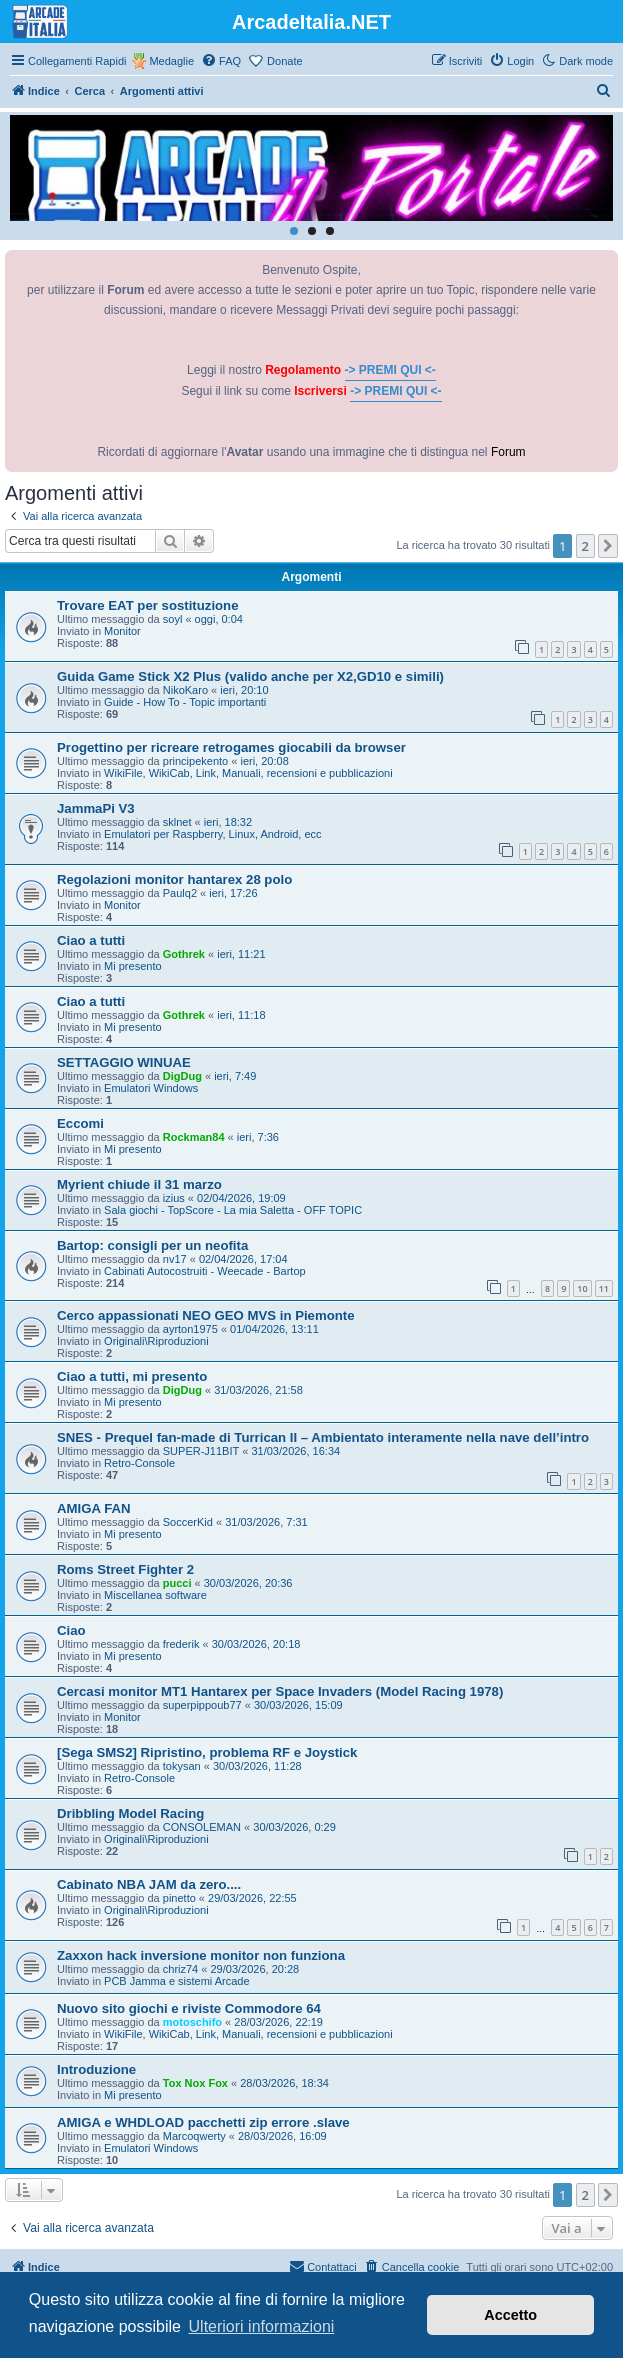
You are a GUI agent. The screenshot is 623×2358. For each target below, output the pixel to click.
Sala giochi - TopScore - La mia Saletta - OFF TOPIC (233, 1210)
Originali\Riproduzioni (156, 1341)
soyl (173, 619)
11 (604, 1288)
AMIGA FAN (94, 1508)
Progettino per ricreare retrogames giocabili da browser (231, 747)
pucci (177, 1583)
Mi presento (132, 966)
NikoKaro (185, 690)
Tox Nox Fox (195, 2083)
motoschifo (192, 2022)
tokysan (182, 1766)
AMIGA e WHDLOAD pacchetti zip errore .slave (203, 2122)
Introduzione (96, 2069)
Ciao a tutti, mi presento (132, 1376)
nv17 (175, 1259)
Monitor (122, 631)
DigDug (182, 1076)
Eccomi (80, 1123)
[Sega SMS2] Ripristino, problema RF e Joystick (207, 1752)
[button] (608, 546)
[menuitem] (221, 61)
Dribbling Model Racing (130, 1813)
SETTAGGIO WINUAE (124, 1062)
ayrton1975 (190, 1329)
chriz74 (180, 1969)
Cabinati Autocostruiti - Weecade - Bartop (205, 1271)
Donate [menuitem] (284, 61)
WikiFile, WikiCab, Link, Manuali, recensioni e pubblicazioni (248, 773)
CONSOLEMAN (202, 1827)
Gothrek (184, 954)
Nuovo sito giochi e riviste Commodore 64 (189, 2008)
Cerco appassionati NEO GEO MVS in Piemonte (206, 1315)
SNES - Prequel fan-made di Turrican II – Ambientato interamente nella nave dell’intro (323, 1437)
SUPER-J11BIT (201, 1451)
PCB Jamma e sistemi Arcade (177, 1981)
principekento (195, 761)
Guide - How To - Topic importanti (185, 702)
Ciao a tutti (91, 940)
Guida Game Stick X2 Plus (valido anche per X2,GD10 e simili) (250, 676)
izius (174, 1198)
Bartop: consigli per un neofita (152, 1245)
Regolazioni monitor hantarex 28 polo (174, 879)
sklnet (177, 822)
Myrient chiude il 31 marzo (139, 1184)
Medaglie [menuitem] (171, 61)
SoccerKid (188, 1522)
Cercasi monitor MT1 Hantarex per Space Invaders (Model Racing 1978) (280, 1691)
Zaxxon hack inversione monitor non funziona (201, 1955)
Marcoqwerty (194, 2136)
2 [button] (585, 546)
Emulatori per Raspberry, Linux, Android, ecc (212, 834)
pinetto (179, 1898)
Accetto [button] (510, 2315)
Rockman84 (194, 1137)
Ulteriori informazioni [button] (262, 2326)
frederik (181, 1644)
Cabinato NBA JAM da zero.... (149, 1884)
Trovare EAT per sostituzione (148, 605)
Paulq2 (180, 893)
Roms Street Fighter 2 (125, 1569)
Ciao (71, 1630)
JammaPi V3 (96, 808)
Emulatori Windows (151, 1088)
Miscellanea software (155, 1595)
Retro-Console (139, 1463)
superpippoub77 (202, 1705)
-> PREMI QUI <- (390, 370)
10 (582, 1288)
